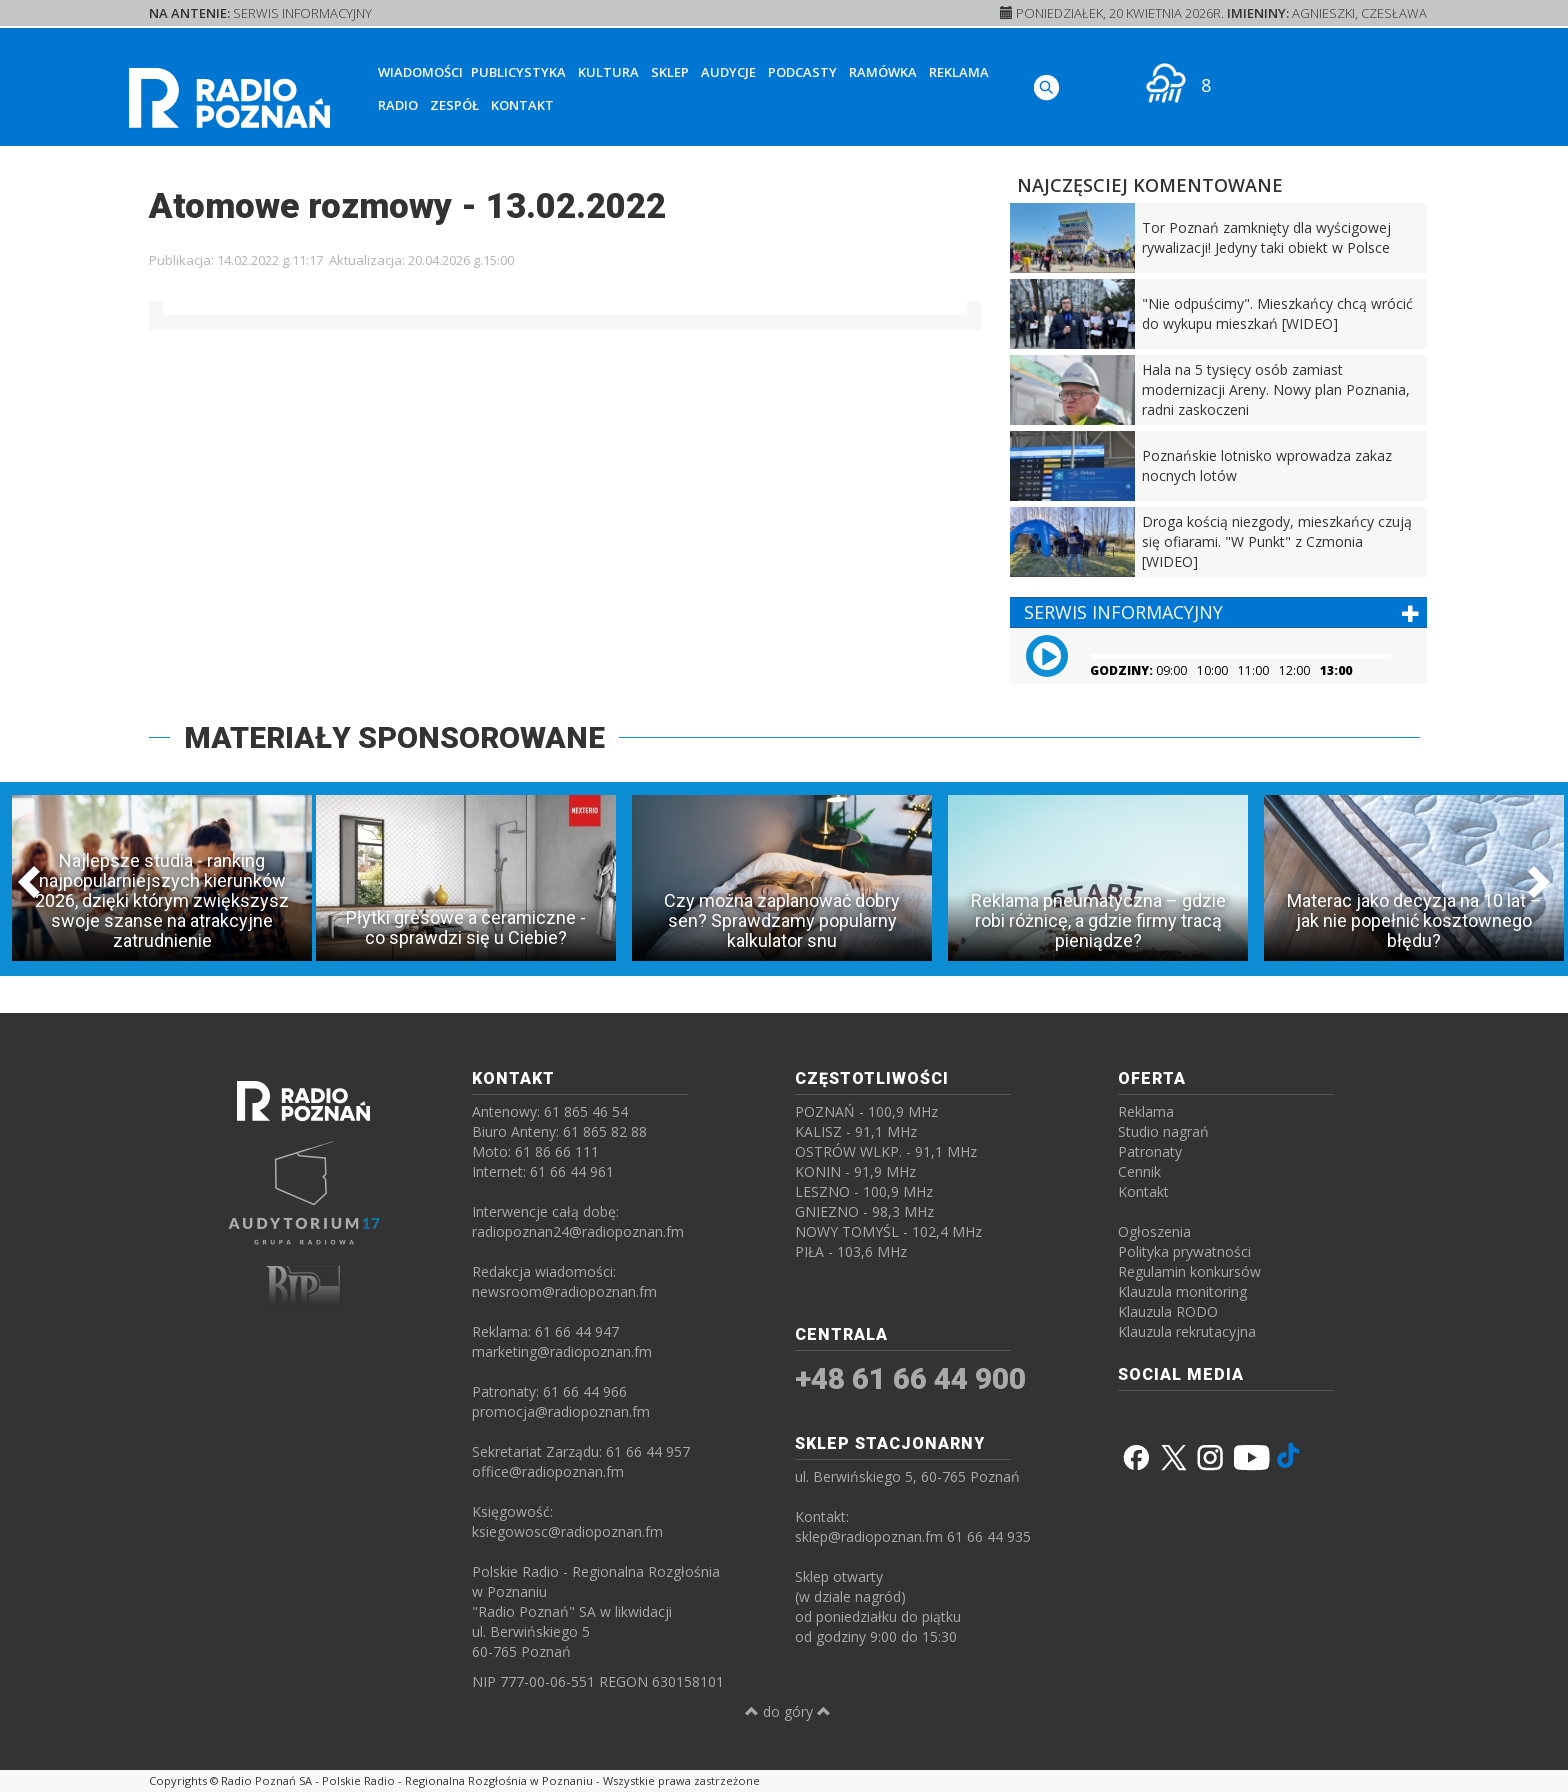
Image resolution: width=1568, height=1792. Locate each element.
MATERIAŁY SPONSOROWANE (394, 737)
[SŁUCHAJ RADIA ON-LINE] (1354, 83)
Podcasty (802, 72)
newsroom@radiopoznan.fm (564, 1291)
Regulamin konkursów (1189, 1271)
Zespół (454, 105)
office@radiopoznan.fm (548, 1471)
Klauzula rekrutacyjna (1187, 1331)
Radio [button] (398, 105)
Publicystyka (518, 72)
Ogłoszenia (1154, 1231)
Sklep (670, 72)
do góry (788, 1711)
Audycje (728, 72)
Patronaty (1150, 1151)
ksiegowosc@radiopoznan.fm (567, 1531)
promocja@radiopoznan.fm (561, 1411)
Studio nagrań (1163, 1131)
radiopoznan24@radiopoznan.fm (578, 1231)
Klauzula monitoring (1182, 1291)
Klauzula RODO (1168, 1311)
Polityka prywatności (1184, 1251)
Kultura (608, 72)
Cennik (1139, 1171)
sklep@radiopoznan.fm (869, 1536)
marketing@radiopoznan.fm (562, 1351)
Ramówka (883, 72)
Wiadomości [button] (420, 72)
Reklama (959, 72)
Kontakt (522, 105)
